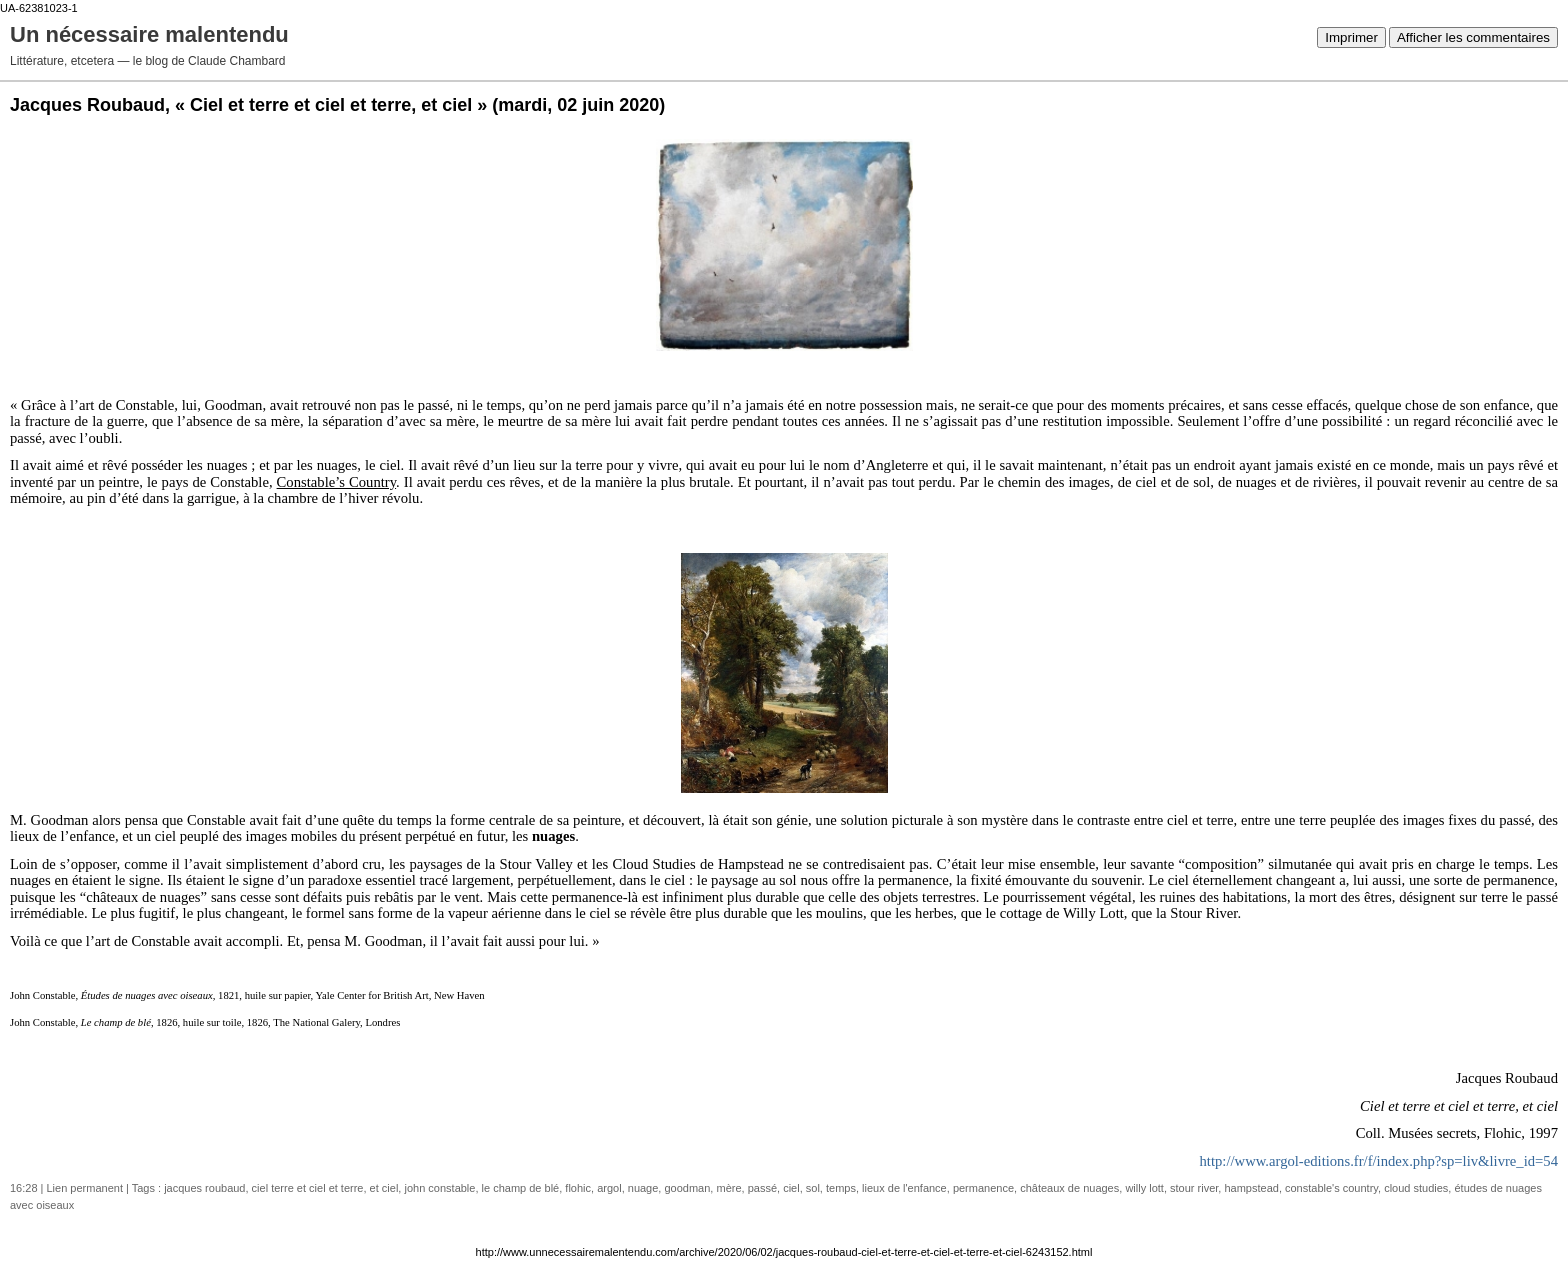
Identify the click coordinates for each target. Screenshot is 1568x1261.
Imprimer (1351, 37)
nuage (643, 1188)
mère (728, 1188)
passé (762, 1188)
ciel (791, 1188)
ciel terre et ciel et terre (308, 1188)
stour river (1194, 1188)
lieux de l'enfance (904, 1188)
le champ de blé (521, 1188)
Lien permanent (85, 1188)
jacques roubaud (204, 1188)
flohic (578, 1188)
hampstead (1251, 1188)
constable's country (1331, 1188)
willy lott (1144, 1188)
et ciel (384, 1188)
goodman (687, 1188)
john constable (439, 1188)
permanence (983, 1188)
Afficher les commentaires (1473, 37)
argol (609, 1188)
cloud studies (1416, 1188)
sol (813, 1188)
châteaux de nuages (1069, 1188)
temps (841, 1188)
